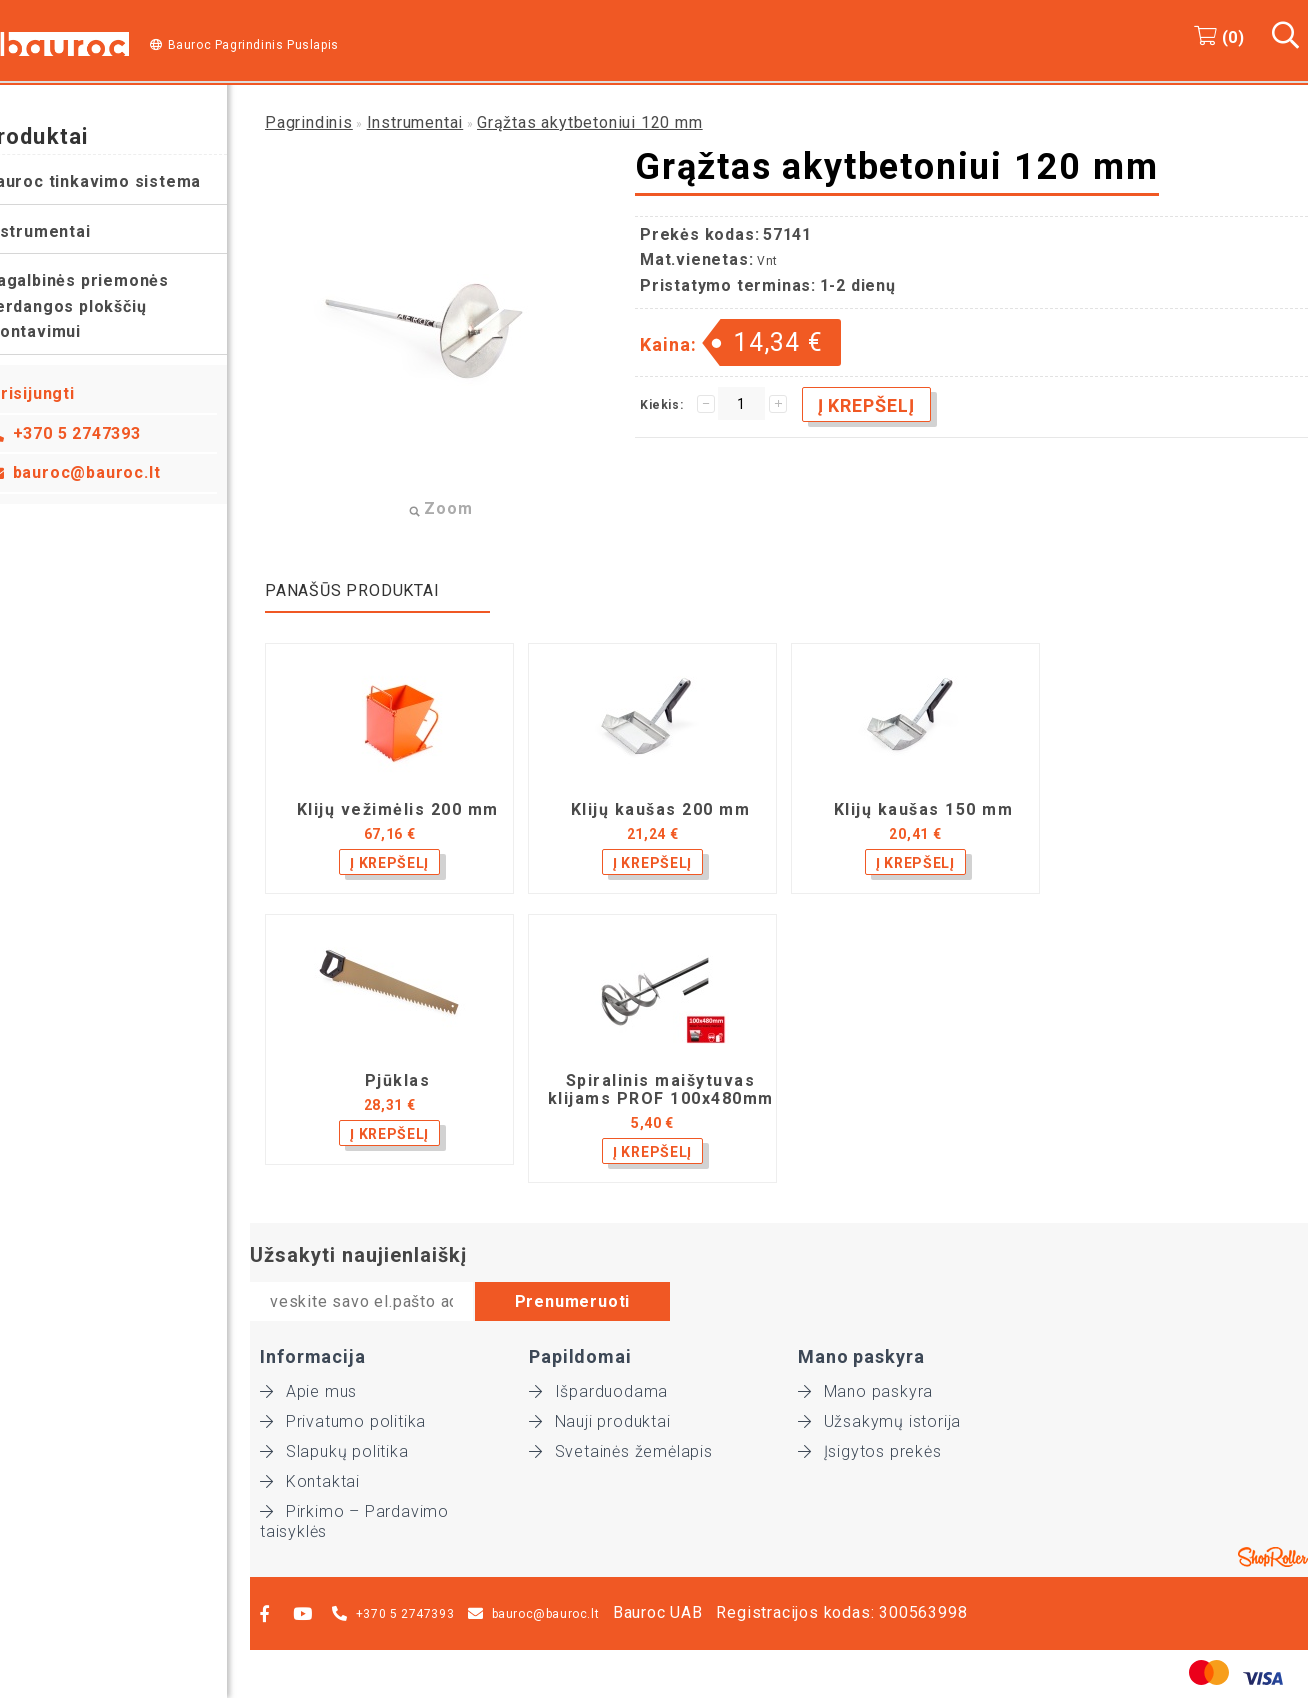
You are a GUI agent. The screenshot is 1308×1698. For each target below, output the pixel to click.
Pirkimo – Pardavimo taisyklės (354, 1512)
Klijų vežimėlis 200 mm (398, 810)
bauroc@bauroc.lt (110, 472)
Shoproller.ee (1273, 1557)
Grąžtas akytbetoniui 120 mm (590, 122)
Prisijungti (55, 393)
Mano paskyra (865, 1391)
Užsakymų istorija (879, 1421)
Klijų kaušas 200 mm (661, 810)
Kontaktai (310, 1481)
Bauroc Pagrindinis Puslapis (253, 45)
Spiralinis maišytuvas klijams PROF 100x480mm (661, 1090)
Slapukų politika (334, 1451)
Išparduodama (598, 1391)
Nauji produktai (600, 1421)
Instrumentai (61, 231)
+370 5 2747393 (100, 433)
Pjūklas (398, 1081)
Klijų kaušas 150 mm (924, 810)
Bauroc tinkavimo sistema (116, 181)
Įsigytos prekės (870, 1451)
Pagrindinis (309, 122)
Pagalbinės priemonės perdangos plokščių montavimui (100, 306)
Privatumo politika (343, 1421)
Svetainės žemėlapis (621, 1451)
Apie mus (308, 1391)
